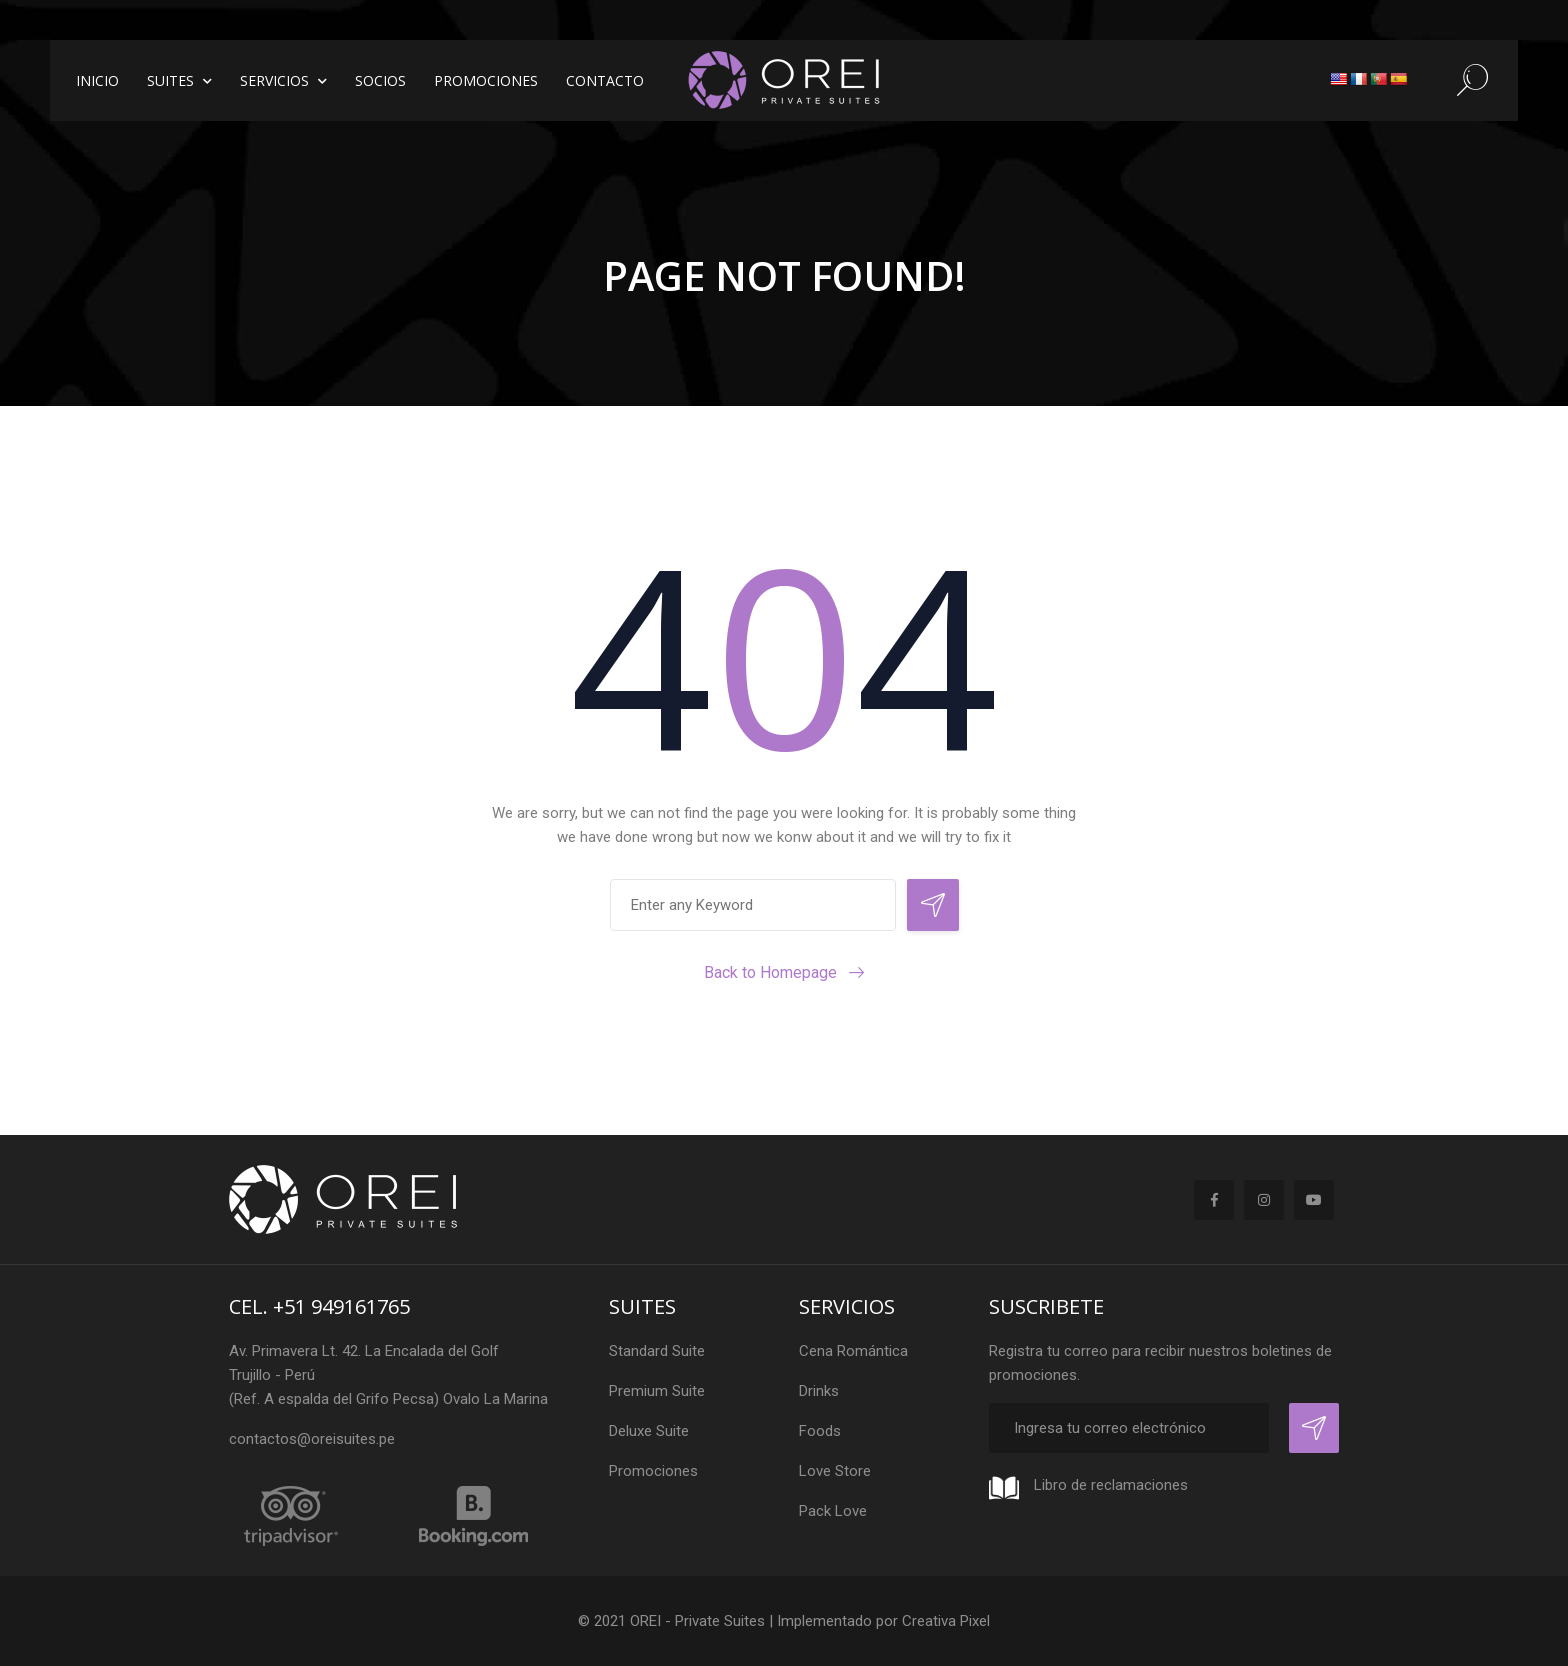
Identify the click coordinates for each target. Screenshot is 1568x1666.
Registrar (1314, 1428)
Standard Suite (657, 1351)
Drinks (819, 1391)
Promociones (653, 1471)
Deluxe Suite (649, 1431)
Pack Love (833, 1511)
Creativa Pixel (946, 1621)
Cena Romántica (853, 1351)
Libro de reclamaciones (1111, 1485)
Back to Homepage (770, 972)
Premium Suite (657, 1391)
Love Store (835, 1471)
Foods (820, 1431)
